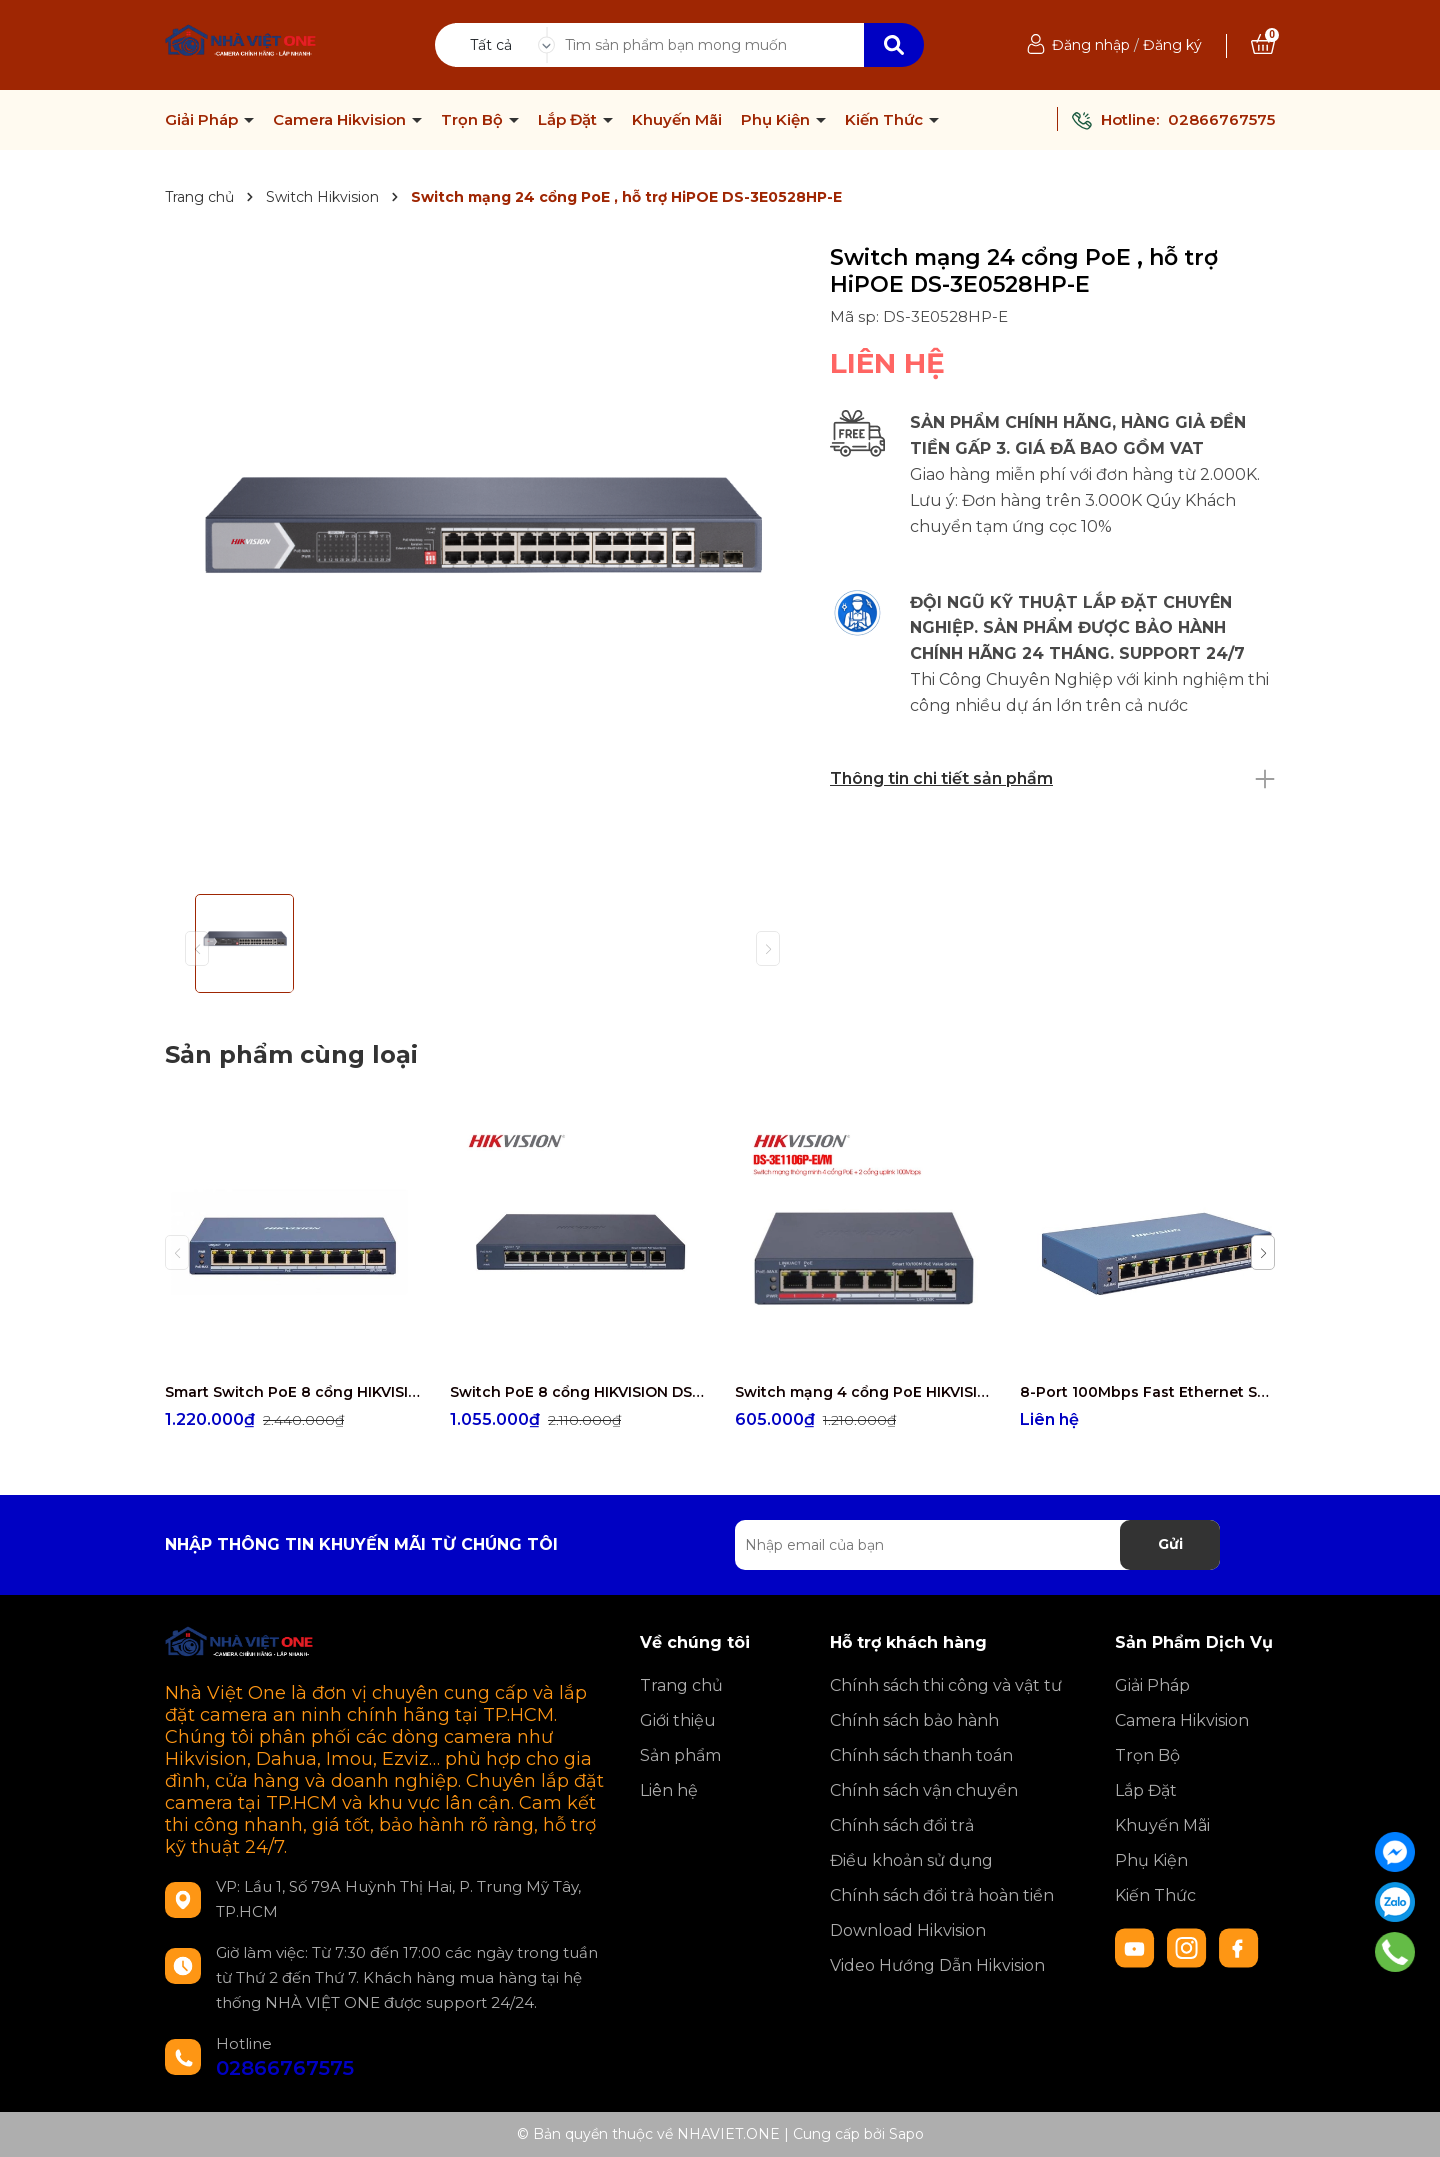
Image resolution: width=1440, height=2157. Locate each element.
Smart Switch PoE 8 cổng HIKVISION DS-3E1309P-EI (292, 1392)
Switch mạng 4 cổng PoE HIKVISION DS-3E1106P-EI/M (862, 1392)
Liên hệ (669, 1790)
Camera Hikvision (341, 120)
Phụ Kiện (777, 120)
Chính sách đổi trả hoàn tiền (942, 1895)
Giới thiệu (678, 1720)
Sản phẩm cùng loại (291, 1054)
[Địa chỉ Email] (977, 1545)
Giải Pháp (203, 120)
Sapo (906, 2134)
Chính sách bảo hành (914, 1720)
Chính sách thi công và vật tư (946, 1685)
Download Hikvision (908, 1930)
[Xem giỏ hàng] (1263, 45)
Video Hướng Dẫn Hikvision (937, 1965)
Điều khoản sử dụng (911, 1860)
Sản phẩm (680, 1755)
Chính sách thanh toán (921, 1755)
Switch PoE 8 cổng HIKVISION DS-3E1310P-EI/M (577, 1392)
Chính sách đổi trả (902, 1825)
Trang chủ (681, 1685)
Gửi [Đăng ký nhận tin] (1170, 1544)
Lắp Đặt (569, 120)
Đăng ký (1172, 45)
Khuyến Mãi (677, 120)
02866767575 (1221, 119)
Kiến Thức (886, 120)
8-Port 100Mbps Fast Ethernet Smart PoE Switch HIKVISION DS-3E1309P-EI (1147, 1392)
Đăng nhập (1091, 45)
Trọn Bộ (474, 120)
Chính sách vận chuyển (924, 1790)
